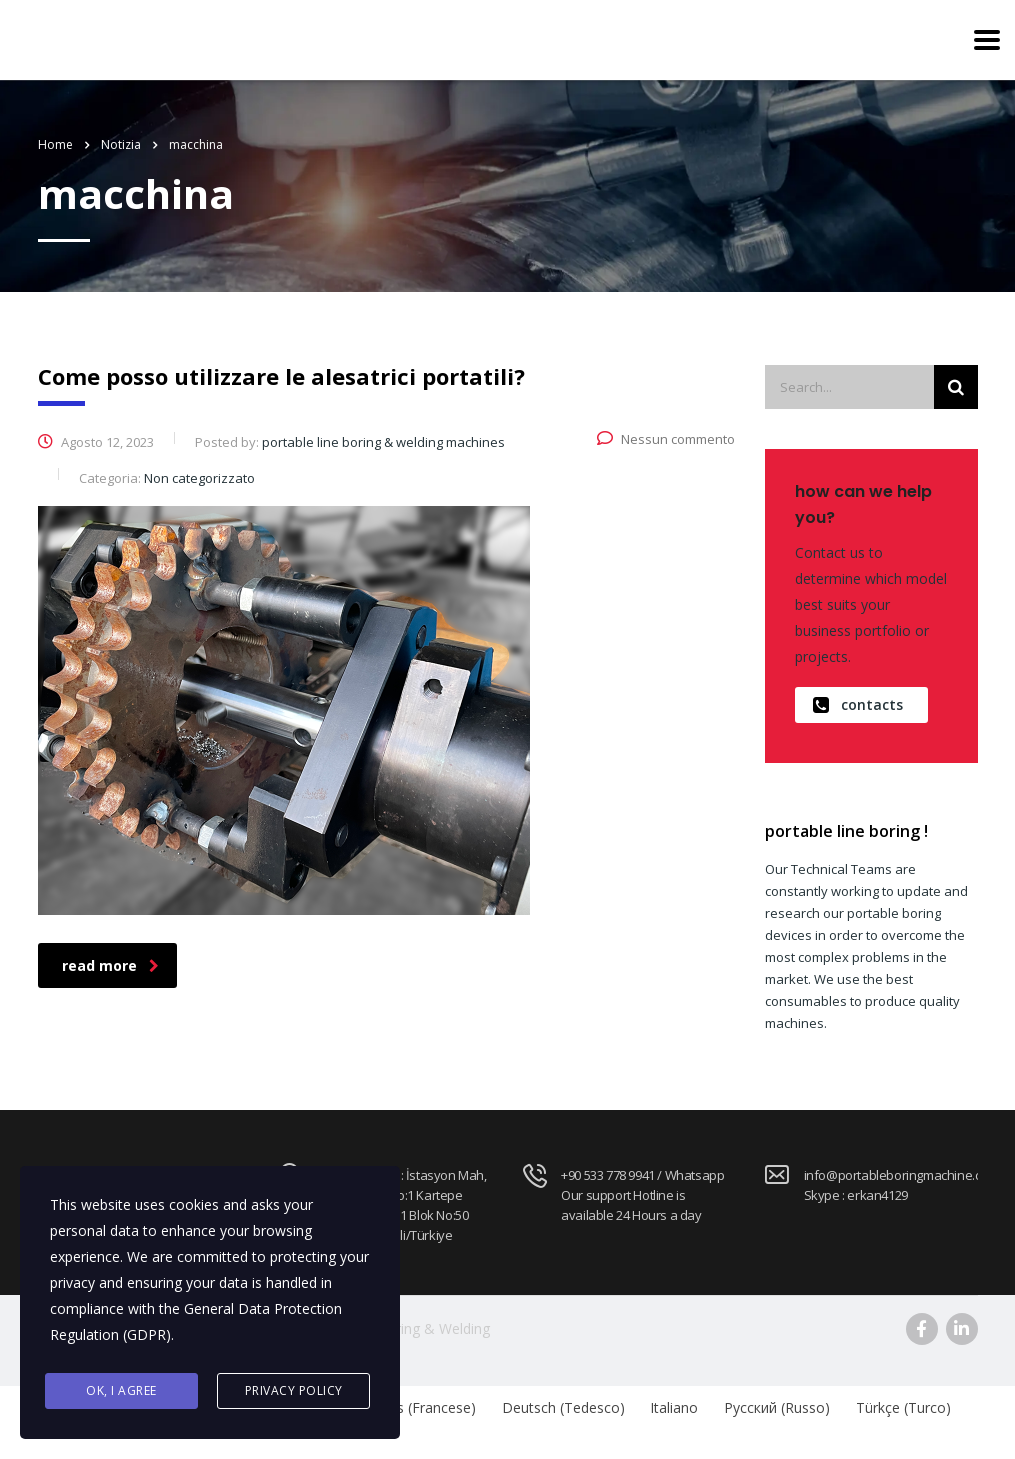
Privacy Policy (294, 1390)
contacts (858, 705)
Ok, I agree (121, 1390)
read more (110, 965)
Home (55, 144)
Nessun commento (666, 439)
